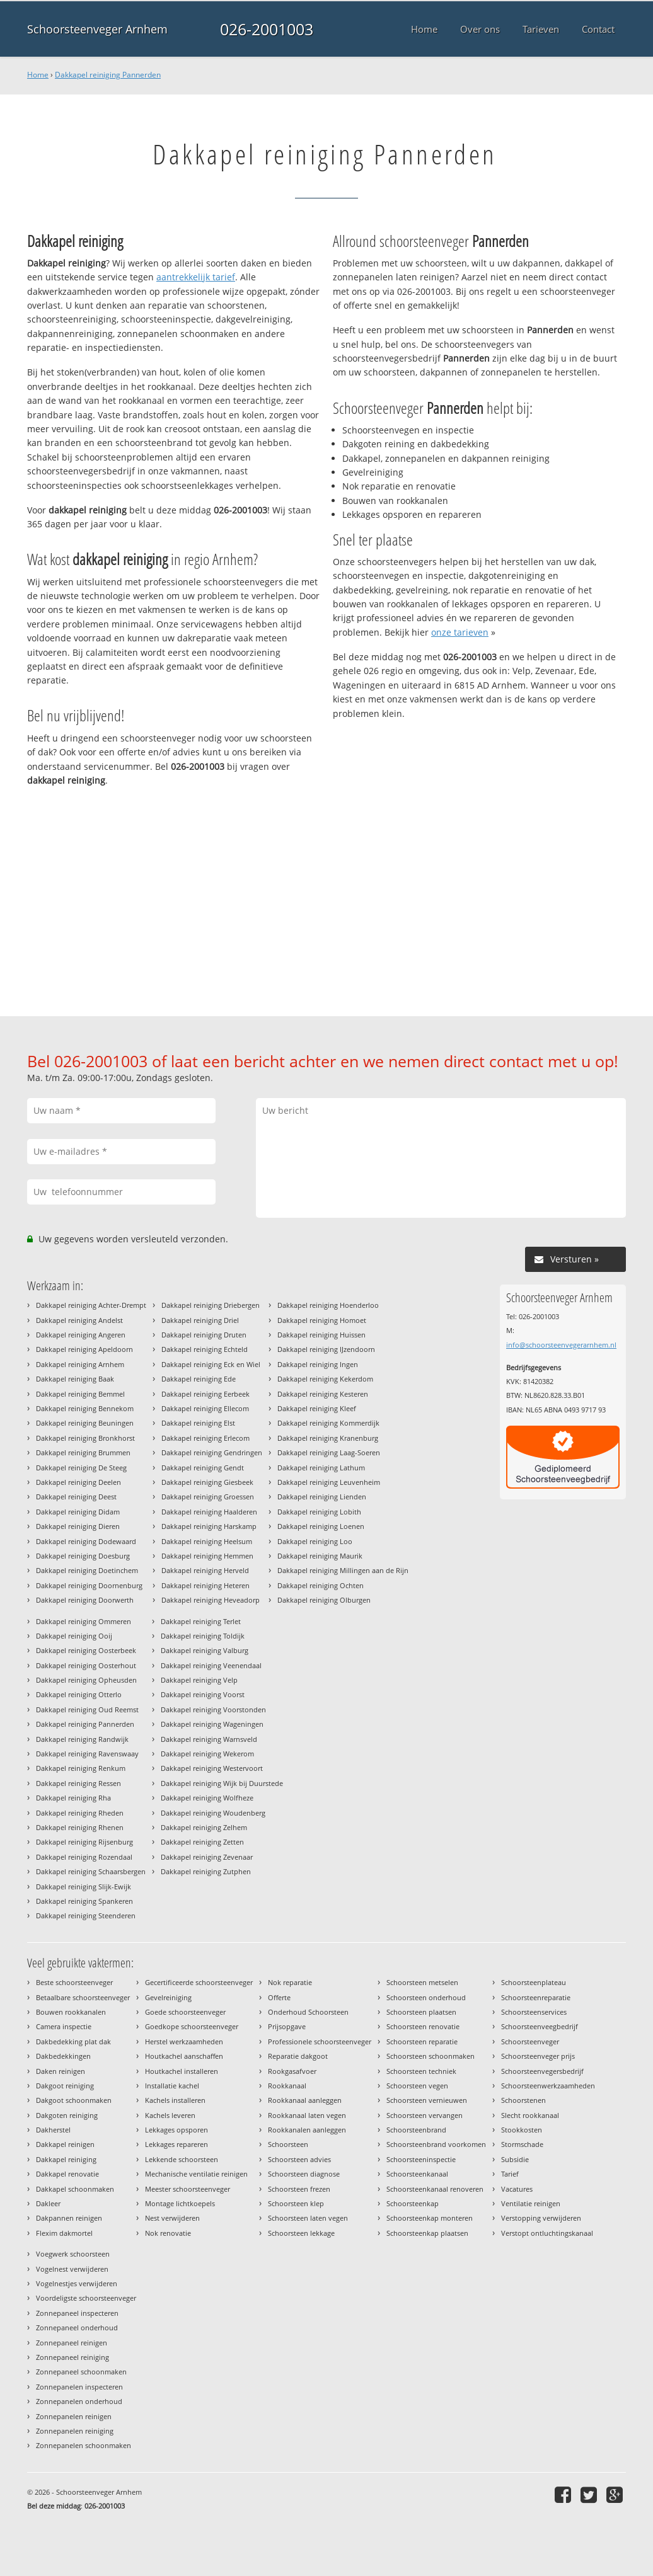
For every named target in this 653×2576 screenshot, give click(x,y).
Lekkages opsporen (176, 2129)
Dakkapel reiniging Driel (200, 1320)
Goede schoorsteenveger (185, 2012)
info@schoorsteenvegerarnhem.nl (561, 1344)
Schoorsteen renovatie (422, 2026)
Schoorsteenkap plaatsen (427, 2233)
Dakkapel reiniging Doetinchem (87, 1570)
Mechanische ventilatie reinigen (196, 2173)
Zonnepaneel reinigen (71, 2342)
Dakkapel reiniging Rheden (80, 1813)
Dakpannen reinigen (69, 2218)
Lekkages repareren (176, 2144)
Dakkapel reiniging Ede (198, 1378)
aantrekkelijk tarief (195, 277)
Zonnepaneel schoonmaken (81, 2371)
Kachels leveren (170, 2115)
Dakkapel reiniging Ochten (320, 1585)
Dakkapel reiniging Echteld (204, 1349)
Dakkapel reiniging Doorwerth (85, 1600)
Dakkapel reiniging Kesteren (322, 1394)
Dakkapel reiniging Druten (203, 1334)
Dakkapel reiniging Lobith (319, 1511)
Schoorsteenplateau (533, 1982)
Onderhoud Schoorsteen (308, 2012)
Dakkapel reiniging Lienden (321, 1496)
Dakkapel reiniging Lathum (321, 1467)
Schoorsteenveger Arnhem (97, 29)
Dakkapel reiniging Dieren (78, 1526)
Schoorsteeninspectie (421, 2159)
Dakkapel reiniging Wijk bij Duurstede (222, 1783)
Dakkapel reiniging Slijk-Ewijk (83, 1886)
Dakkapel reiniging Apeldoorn (84, 1349)
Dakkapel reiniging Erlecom (205, 1438)
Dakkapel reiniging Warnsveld (209, 1739)
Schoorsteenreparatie (535, 1997)
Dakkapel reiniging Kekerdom (325, 1378)
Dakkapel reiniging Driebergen (210, 1305)
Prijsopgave (287, 2026)
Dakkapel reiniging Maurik (319, 1555)
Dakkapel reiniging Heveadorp (210, 1600)
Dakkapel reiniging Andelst (79, 1320)
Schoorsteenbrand (416, 2129)
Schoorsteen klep (296, 2203)
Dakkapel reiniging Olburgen (324, 1600)
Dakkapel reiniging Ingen (317, 1364)
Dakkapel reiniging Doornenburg (89, 1585)
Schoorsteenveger (530, 2041)
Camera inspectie (63, 2026)
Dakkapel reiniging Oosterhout (86, 1665)
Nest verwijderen (172, 2218)
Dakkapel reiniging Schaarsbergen (91, 1871)
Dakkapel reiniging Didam (78, 1511)
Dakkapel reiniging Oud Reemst (87, 1709)
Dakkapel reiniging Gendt (202, 1467)
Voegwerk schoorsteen (73, 2253)
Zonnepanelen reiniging (74, 2431)
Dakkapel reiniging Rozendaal (84, 1857)
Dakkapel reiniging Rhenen (80, 1827)
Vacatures (517, 2189)
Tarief (510, 2173)
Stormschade (522, 2144)
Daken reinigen (60, 2071)
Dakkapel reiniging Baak (75, 1378)
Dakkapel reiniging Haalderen (209, 1511)
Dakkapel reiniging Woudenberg (213, 1813)
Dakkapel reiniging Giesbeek (207, 1482)
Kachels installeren (175, 2100)
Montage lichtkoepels (180, 2203)
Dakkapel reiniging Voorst (203, 1694)
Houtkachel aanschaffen (184, 2056)
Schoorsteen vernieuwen (426, 2100)
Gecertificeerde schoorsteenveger (199, 1982)
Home (38, 74)
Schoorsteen (288, 2144)
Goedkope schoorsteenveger (191, 2026)
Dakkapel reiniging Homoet (321, 1320)
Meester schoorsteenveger (187, 2189)
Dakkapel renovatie (67, 2173)
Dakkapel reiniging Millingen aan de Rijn (342, 1570)
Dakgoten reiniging (67, 2115)
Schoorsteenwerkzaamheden (548, 2085)
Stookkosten (521, 2129)
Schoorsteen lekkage (301, 2233)
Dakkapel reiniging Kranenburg (327, 1438)
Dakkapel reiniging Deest (76, 1496)
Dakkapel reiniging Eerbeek (205, 1394)
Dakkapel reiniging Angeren (80, 1334)
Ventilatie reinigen (530, 2203)
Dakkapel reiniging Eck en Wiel (210, 1364)
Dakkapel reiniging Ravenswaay (87, 1753)
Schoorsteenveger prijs (538, 2056)
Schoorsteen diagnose (304, 2173)
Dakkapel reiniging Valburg (204, 1650)
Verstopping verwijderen (541, 2218)
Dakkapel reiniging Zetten (202, 1841)
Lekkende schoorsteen (181, 2159)
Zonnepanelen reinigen (74, 2416)
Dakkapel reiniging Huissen (321, 1334)
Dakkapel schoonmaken (75, 2189)
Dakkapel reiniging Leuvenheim (328, 1482)
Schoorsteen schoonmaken (430, 2056)
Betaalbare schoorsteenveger (83, 1997)
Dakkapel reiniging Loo (314, 1541)
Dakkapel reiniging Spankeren (84, 1901)
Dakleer (48, 2203)
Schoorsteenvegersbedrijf (542, 2071)
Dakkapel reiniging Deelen (78, 1482)
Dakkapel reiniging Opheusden (86, 1680)
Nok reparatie (290, 1982)
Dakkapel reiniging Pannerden (108, 74)
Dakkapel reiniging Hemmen (207, 1555)
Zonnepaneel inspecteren (77, 2313)
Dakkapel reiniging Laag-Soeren (328, 1452)
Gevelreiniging (168, 1997)
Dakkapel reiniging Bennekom (85, 1408)
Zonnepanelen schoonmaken (83, 2445)
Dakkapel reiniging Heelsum (206, 1541)
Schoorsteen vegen (417, 2085)
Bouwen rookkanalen (71, 2012)
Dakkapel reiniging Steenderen (86, 1915)
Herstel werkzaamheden (184, 2041)
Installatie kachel (172, 2085)
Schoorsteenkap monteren (429, 2218)
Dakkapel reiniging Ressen (78, 1783)
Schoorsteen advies (299, 2159)
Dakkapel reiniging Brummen (83, 1452)
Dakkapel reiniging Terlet (201, 1621)
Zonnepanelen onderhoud (79, 2401)
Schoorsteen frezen (299, 2189)
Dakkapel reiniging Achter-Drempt (91, 1305)
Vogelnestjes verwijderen (76, 2283)
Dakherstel (53, 2129)
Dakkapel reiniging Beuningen (85, 1423)
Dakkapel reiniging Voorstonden (213, 1709)
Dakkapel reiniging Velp (199, 1680)
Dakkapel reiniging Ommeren (83, 1621)
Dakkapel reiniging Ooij (74, 1635)
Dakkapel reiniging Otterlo (79, 1694)
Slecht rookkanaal (530, 2115)
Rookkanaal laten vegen (307, 2115)
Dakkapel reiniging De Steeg (81, 1467)
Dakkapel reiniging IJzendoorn (326, 1349)
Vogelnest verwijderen (72, 2269)
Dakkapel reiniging (66, 2159)
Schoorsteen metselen (422, 1982)
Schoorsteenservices (534, 2012)
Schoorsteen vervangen (424, 2115)
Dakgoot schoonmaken (74, 2100)
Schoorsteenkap (412, 2203)
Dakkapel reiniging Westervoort (212, 1768)
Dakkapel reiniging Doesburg (83, 1555)
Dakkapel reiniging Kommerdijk (328, 1423)
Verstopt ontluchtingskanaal (547, 2233)
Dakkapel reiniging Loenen (320, 1526)
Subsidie (515, 2159)
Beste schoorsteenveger (74, 1982)
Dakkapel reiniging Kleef (316, 1408)
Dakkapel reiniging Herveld (205, 1570)
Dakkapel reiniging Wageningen (212, 1724)
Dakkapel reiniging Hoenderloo (328, 1305)
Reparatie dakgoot (298, 2056)
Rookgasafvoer (292, 2071)
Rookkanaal (287, 2085)
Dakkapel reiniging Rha (73, 1797)
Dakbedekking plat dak (73, 2041)
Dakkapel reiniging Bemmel (80, 1394)
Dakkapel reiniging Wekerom (207, 1753)
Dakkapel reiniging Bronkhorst (85, 1438)
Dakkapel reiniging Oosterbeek (86, 1650)
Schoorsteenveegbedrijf (539, 2026)
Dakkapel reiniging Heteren (205, 1585)
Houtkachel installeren (181, 2071)
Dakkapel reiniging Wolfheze (207, 1797)
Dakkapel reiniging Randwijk (82, 1739)
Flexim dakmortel (64, 2233)
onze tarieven (459, 632)
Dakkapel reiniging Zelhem (204, 1827)
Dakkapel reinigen (65, 2144)
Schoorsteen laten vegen (308, 2218)
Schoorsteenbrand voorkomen (436, 2144)
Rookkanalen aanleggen (307, 2129)
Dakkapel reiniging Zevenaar (207, 1857)
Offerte (279, 1997)
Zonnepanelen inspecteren (79, 2386)
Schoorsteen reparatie (422, 2041)
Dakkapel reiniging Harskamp (209, 1526)
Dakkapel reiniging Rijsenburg (84, 1841)
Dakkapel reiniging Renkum (80, 1768)
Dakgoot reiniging (65, 2085)
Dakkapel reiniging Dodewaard (86, 1541)
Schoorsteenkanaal (417, 2173)
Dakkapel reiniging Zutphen (206, 1871)
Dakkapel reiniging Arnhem (80, 1364)
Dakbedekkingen (63, 2056)
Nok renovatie (168, 2233)
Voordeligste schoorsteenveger (86, 2298)
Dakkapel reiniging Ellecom (205, 1408)
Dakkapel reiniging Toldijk (203, 1635)
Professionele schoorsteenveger (319, 2041)
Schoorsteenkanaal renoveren (434, 2189)
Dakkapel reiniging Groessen (207, 1496)
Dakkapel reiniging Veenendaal (211, 1665)
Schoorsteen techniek (421, 2071)
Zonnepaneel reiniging (72, 2357)
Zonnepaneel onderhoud (77, 2327)
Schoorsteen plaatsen (421, 2012)
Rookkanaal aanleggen (305, 2100)
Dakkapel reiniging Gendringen (211, 1452)
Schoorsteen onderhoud (426, 1997)
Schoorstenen (523, 2100)
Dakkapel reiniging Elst (198, 1423)
